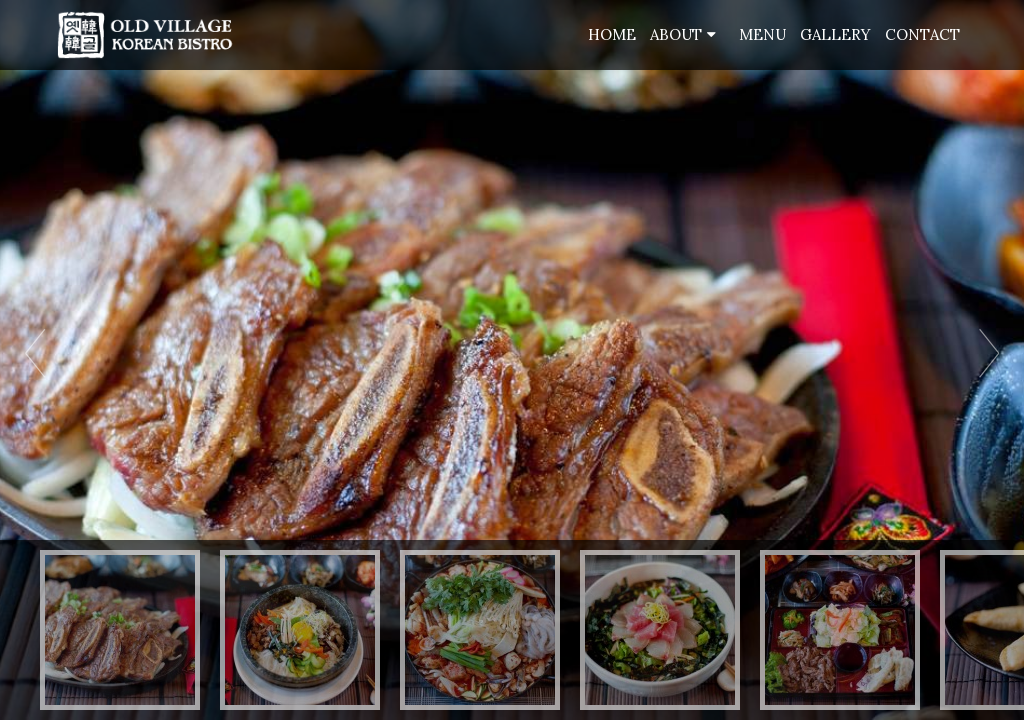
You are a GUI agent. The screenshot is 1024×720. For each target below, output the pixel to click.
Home (612, 34)
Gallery (835, 34)
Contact (922, 34)
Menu (762, 34)
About (676, 34)
